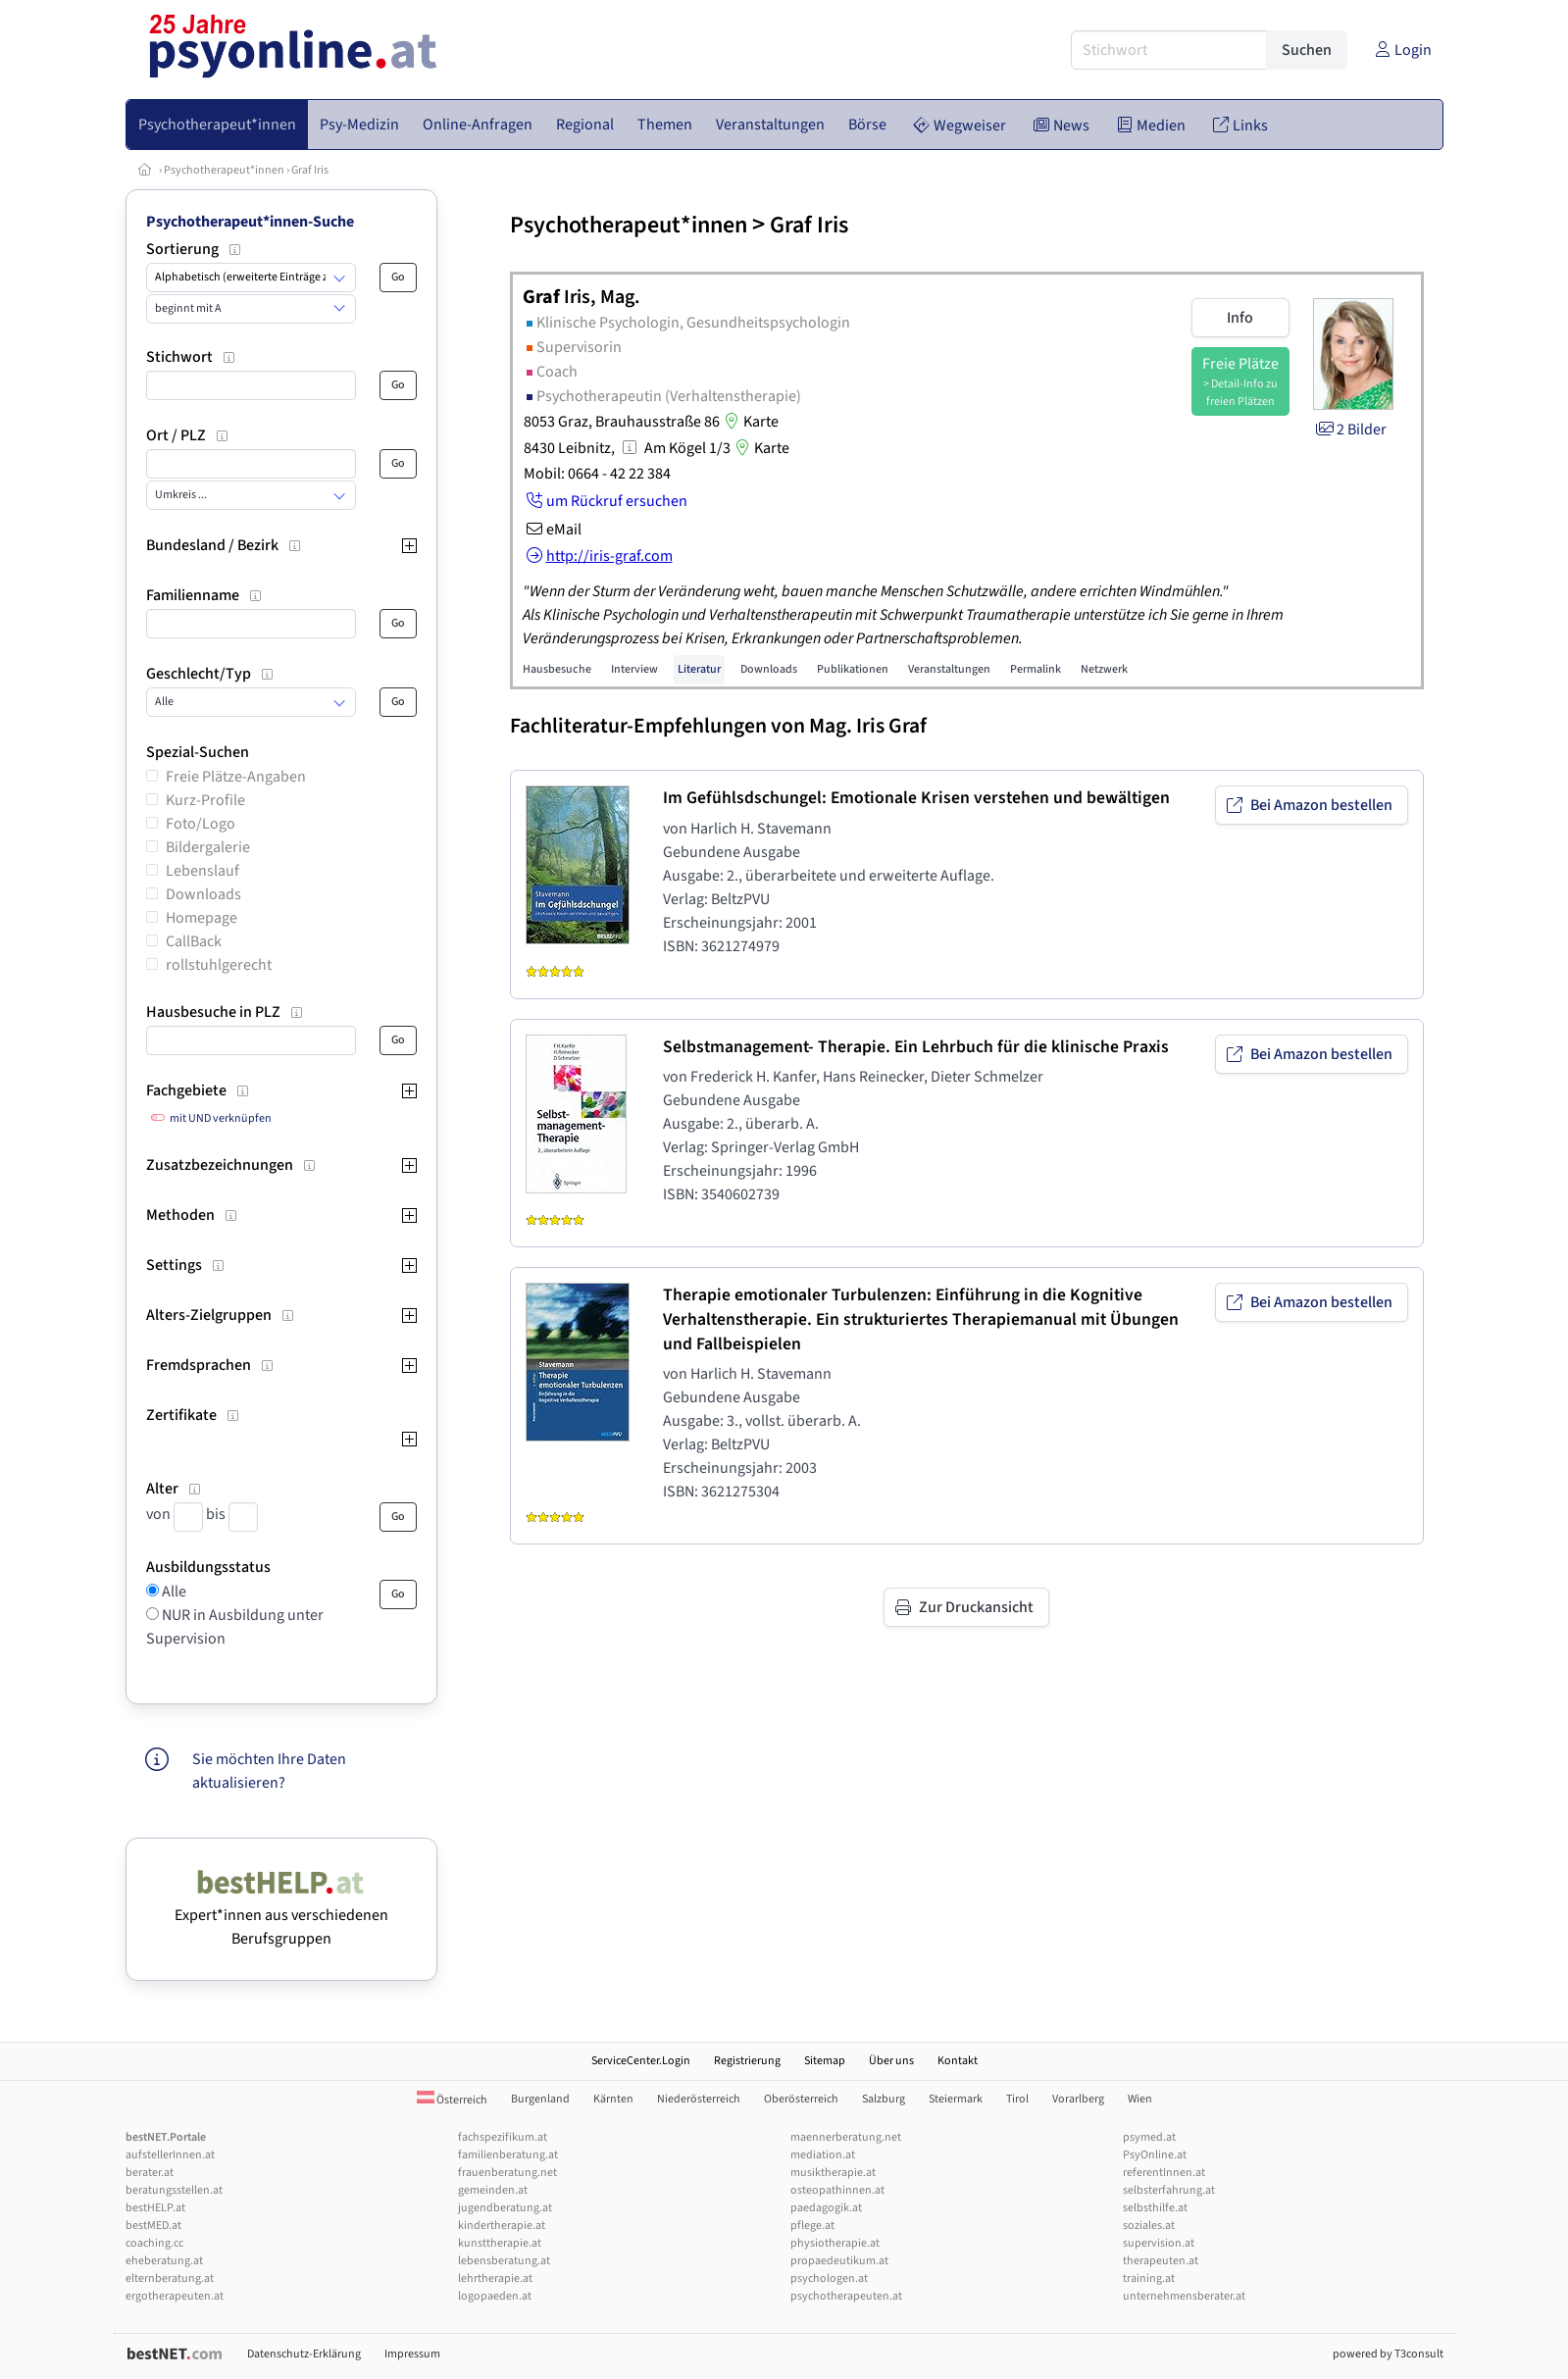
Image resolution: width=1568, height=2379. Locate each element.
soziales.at (1149, 2225)
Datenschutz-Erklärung (304, 2354)
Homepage (201, 918)
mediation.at (822, 2155)
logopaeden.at (494, 2296)
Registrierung (747, 2060)
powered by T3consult (1388, 2354)
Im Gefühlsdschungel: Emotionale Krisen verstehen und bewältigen (916, 797)
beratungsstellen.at (174, 2190)
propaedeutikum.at (839, 2260)
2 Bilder (1350, 429)
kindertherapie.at (501, 2225)
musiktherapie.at (833, 2172)
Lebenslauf (202, 871)
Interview (634, 669)
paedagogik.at (826, 2208)
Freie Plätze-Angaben (236, 776)
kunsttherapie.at (499, 2243)
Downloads (203, 894)
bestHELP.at (155, 2208)
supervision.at (1158, 2243)
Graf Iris (310, 170)
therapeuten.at (1160, 2260)
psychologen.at (829, 2278)
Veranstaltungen (949, 669)
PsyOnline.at (1155, 2155)
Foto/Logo (200, 824)
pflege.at (812, 2225)
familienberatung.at (508, 2155)
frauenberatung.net (507, 2172)
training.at (1149, 2278)
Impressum (412, 2354)
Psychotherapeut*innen (224, 170)
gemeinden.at (493, 2190)
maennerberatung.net (845, 2137)
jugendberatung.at (505, 2208)
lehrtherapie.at (495, 2278)
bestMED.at (153, 2225)
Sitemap (824, 2060)
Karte (749, 421)
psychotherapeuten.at (846, 2296)
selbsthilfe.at (1155, 2208)
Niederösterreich (698, 2099)
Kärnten (613, 2099)
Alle (172, 1591)
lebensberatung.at (504, 2260)
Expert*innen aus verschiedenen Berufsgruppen (281, 1915)
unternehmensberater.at (1184, 2296)
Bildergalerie (208, 847)
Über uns (891, 2060)
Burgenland (540, 2099)
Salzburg (883, 2099)
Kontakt (957, 2060)
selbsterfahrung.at (1169, 2190)
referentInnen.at (1164, 2172)
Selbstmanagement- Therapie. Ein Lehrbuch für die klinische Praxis (916, 1047)
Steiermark (956, 2099)
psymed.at (1149, 2137)
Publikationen (852, 669)
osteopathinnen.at (837, 2190)
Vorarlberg (1078, 2099)
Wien (1140, 2099)
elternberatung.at (170, 2278)
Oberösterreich (801, 2099)
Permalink (1035, 669)
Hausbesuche (557, 669)
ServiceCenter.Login (640, 2060)
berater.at (150, 2172)
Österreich (452, 2100)
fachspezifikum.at (502, 2137)
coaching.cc (154, 2243)
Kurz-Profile (205, 800)
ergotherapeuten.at (175, 2296)
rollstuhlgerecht (219, 965)
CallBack (194, 941)
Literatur (699, 669)
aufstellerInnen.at (170, 2155)
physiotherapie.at (835, 2243)
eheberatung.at (164, 2260)
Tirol (1017, 2099)
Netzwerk (1104, 669)
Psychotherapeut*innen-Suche (250, 221)
